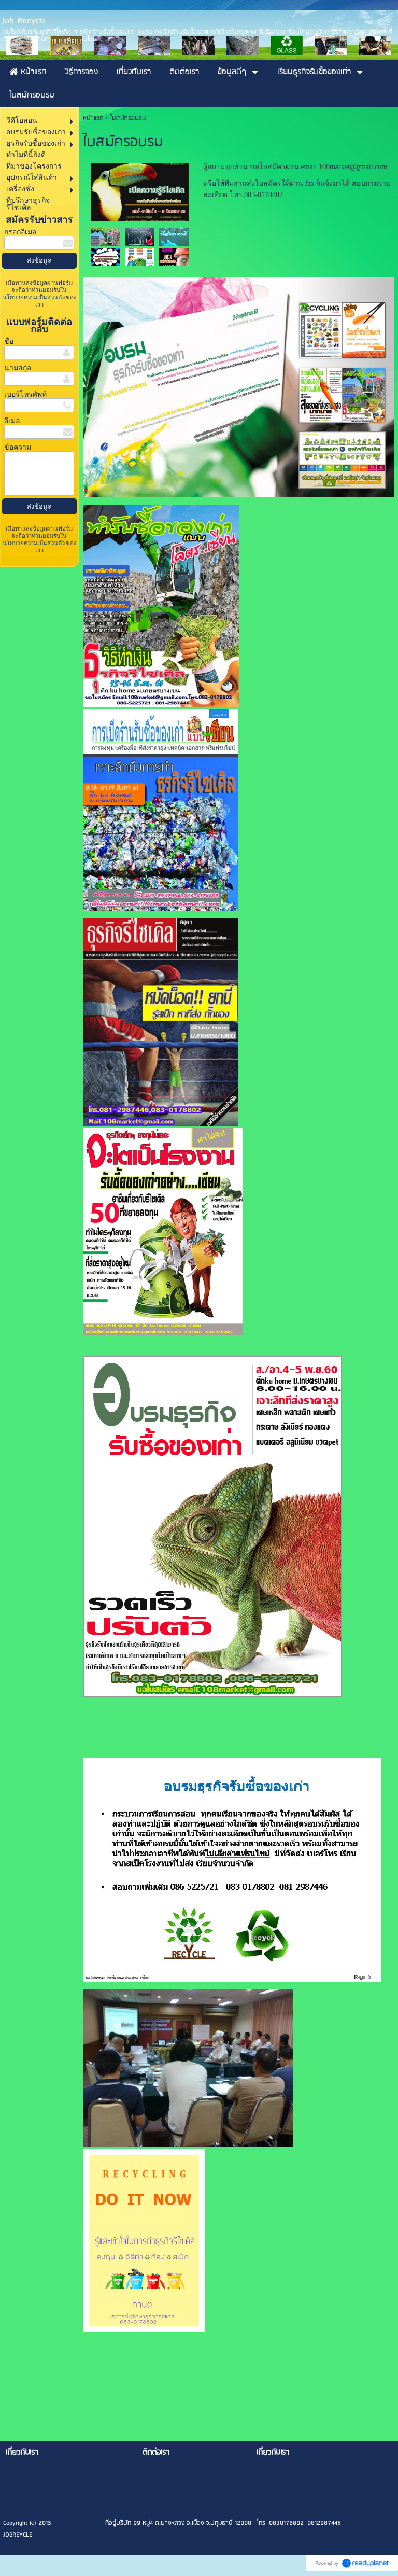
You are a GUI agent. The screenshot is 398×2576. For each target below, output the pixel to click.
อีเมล (12, 421)
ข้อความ (17, 447)
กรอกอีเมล (20, 232)
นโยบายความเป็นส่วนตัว (34, 297)
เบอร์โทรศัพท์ (25, 394)
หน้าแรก (93, 118)
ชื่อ (8, 341)
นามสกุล (18, 368)
